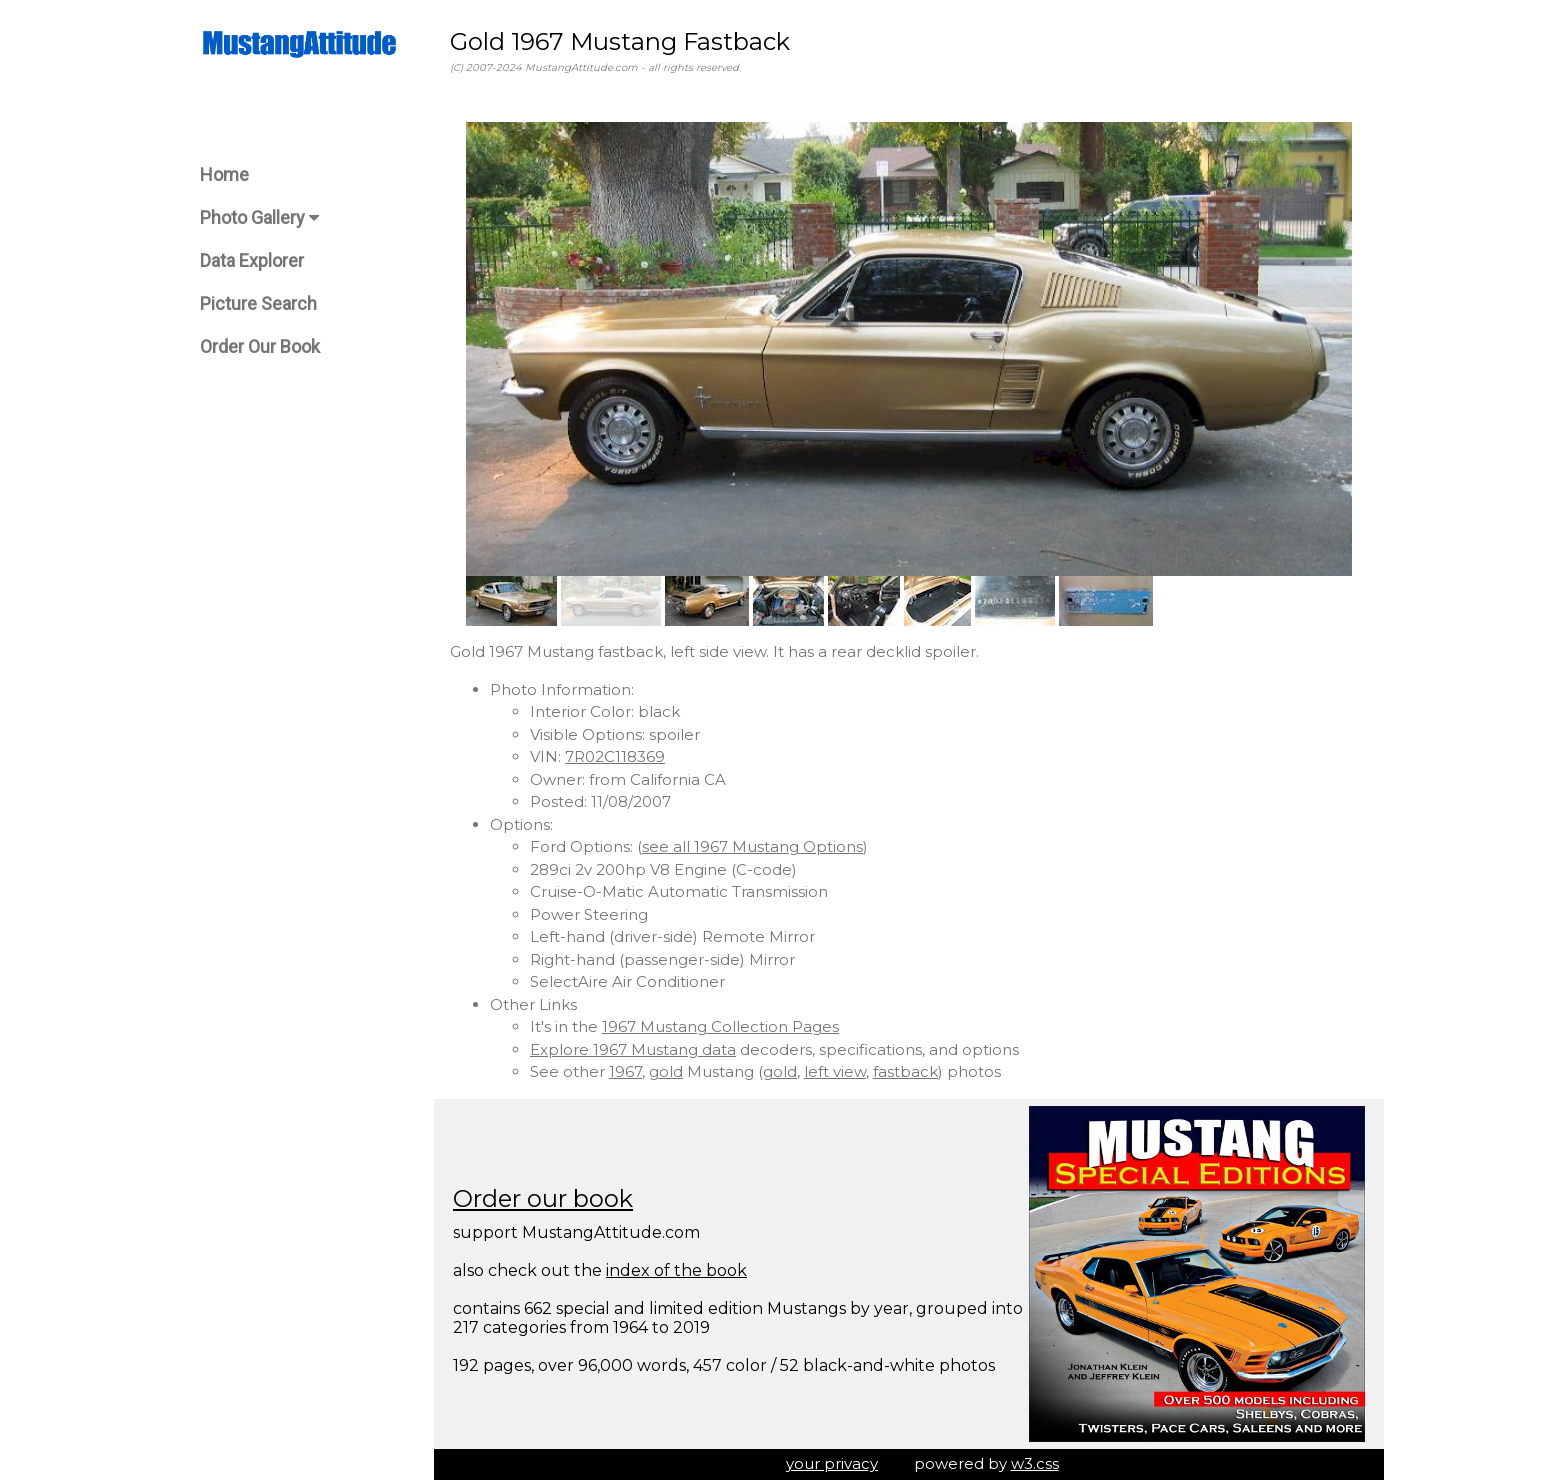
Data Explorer (252, 260)
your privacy (832, 1463)
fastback (905, 1071)
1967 (625, 1071)
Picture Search (258, 303)
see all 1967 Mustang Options (752, 846)
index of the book (676, 1270)
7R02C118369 (615, 756)
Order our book (543, 1198)
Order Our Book (260, 346)
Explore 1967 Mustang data (633, 1049)
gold (666, 1071)
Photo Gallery (259, 217)
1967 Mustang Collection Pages (720, 1026)
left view (835, 1071)
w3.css (1035, 1463)
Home (224, 174)
